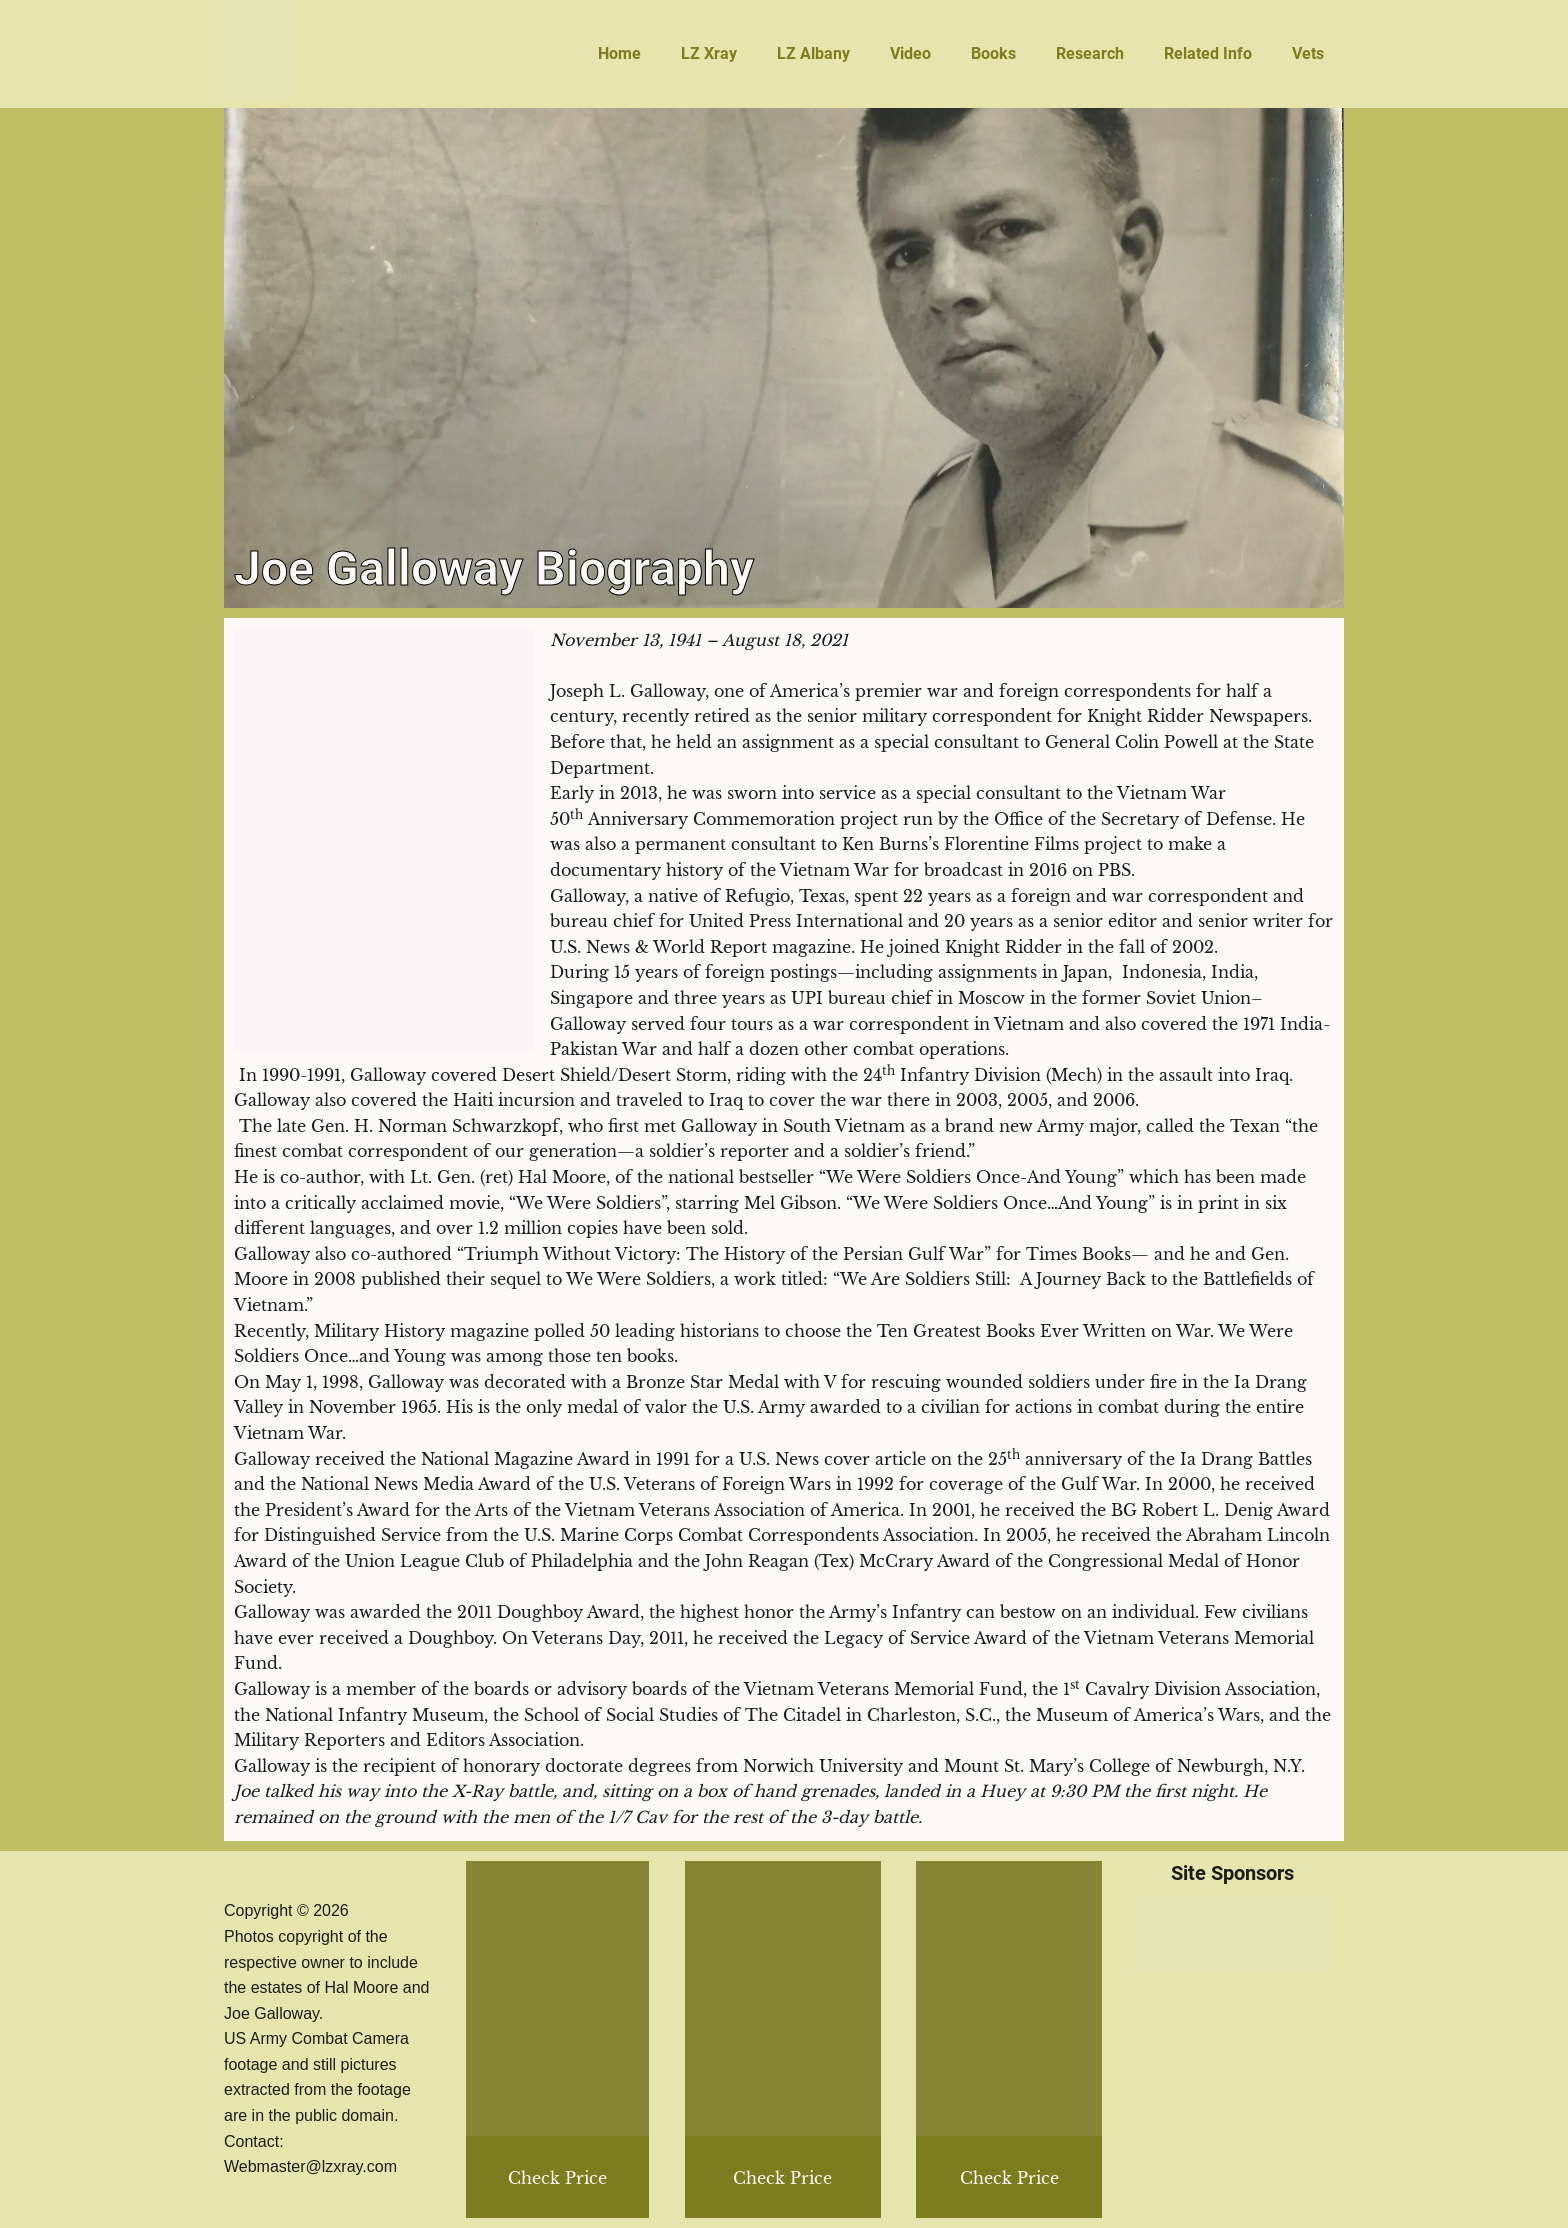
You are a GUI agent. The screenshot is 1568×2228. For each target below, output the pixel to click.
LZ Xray (709, 53)
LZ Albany (813, 53)
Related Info (1208, 53)
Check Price (1009, 2178)
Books (993, 53)
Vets (1308, 53)
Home (619, 53)
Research (1090, 53)
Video (910, 53)
